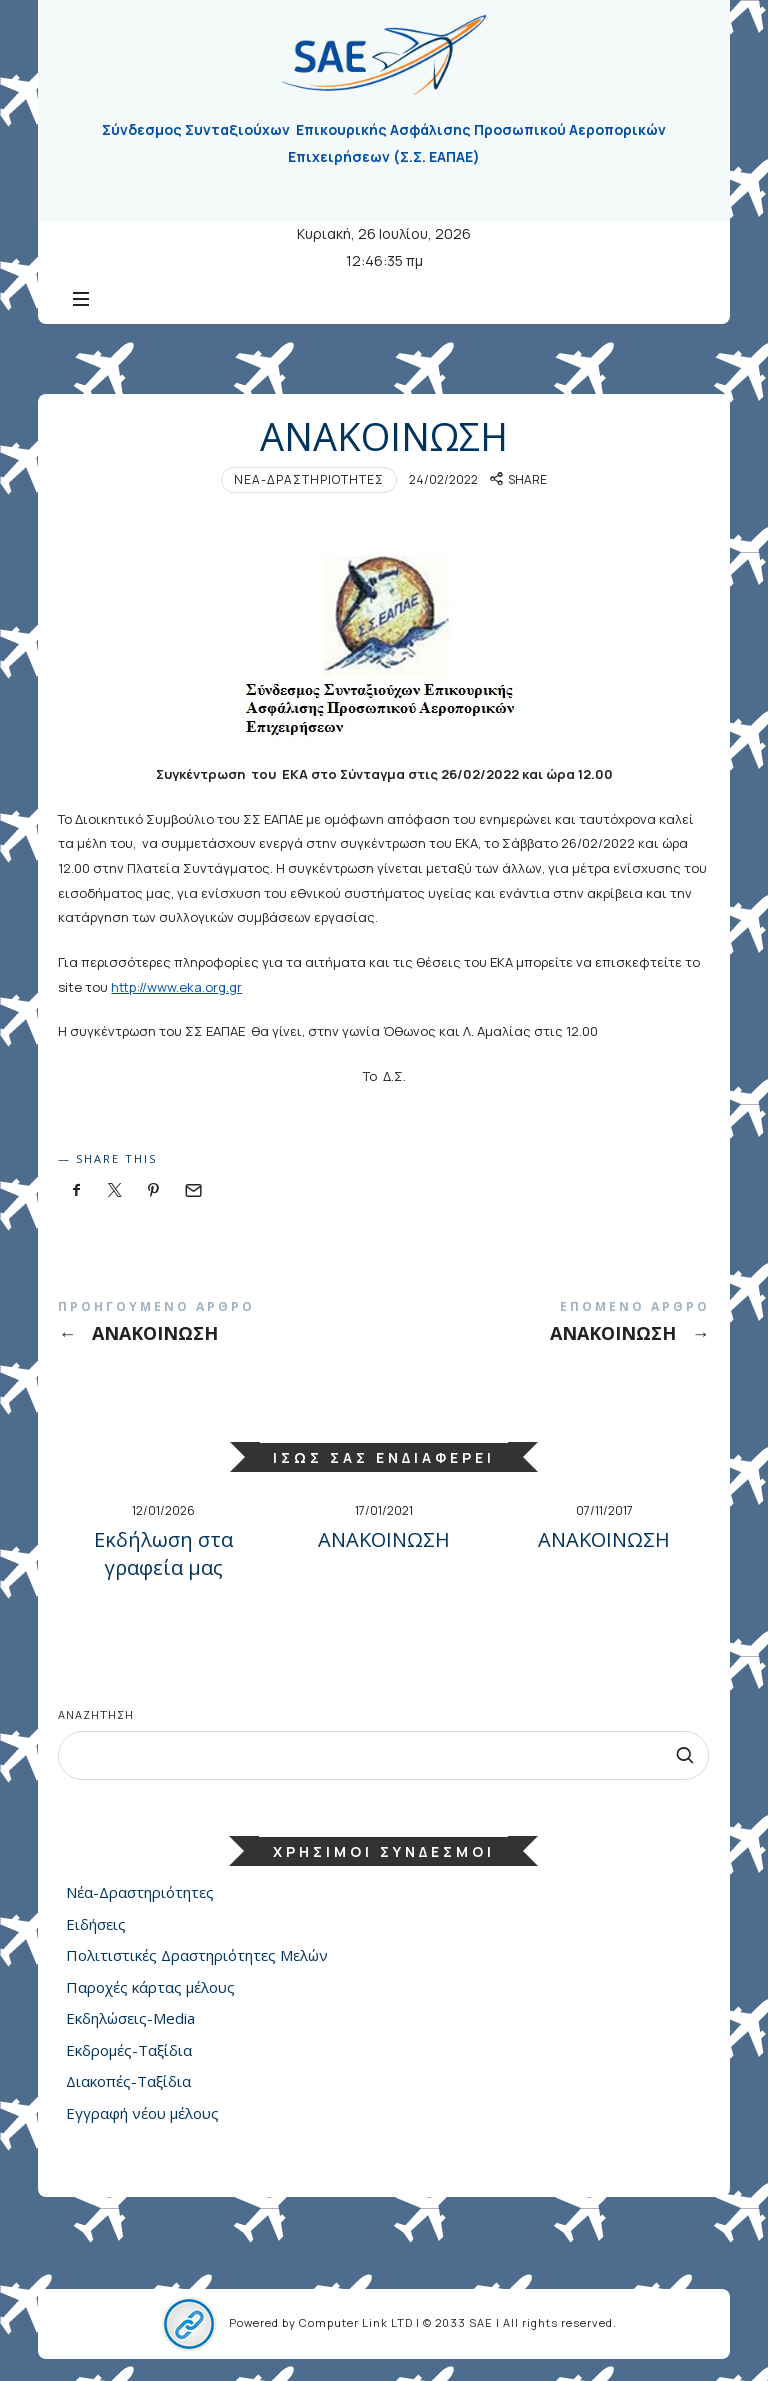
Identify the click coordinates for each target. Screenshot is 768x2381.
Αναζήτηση (96, 1714)
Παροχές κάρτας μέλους (150, 1987)
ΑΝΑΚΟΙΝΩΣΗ (221, 1325)
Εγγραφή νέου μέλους (142, 2113)
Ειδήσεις (96, 1924)
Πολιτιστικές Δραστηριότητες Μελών (197, 1955)
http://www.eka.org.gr (176, 987)
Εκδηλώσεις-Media (130, 2018)
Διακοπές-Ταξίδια (128, 2081)
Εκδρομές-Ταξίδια (129, 2050)
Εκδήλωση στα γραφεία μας (163, 1553)
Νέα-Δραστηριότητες (309, 479)
